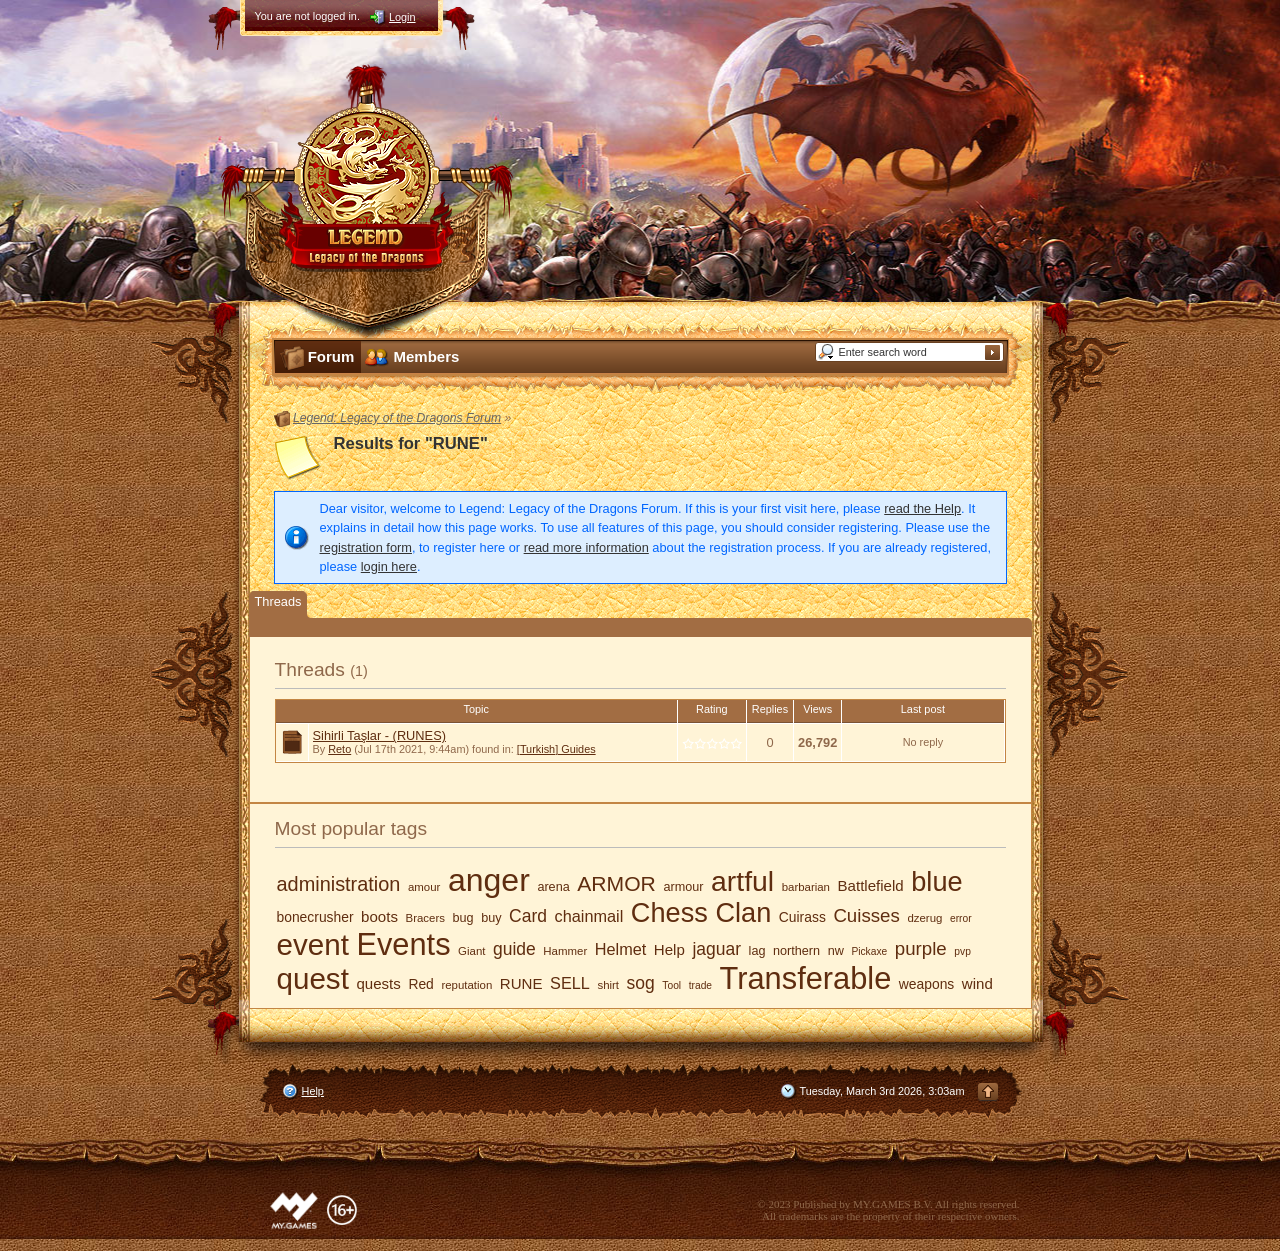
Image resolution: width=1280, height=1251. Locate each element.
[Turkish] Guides (556, 749)
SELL (570, 983)
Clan (743, 912)
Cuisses (866, 915)
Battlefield (871, 885)
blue (936, 881)
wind (977, 983)
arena (553, 887)
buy (491, 918)
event (313, 944)
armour (683, 887)
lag (757, 951)
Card (528, 916)
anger (489, 880)
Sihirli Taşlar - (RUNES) (379, 735)
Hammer (565, 951)
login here (389, 566)
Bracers (425, 918)
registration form (366, 547)
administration (339, 884)
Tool (671, 985)
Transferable (806, 978)
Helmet (621, 949)
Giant (471, 951)
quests (378, 983)
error (961, 918)
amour (424, 887)
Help (669, 949)
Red (420, 984)
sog (641, 983)
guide (514, 949)
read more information (586, 547)
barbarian (806, 887)
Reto (339, 749)
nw (836, 951)
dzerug (924, 918)
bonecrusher (315, 917)
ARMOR (616, 883)
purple (921, 948)
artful (742, 881)
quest (313, 978)
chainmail (589, 916)
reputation (466, 985)
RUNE (521, 983)
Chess (669, 912)
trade (700, 985)
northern (796, 951)
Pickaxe (869, 951)
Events (403, 944)
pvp (962, 951)
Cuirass (802, 917)
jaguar (716, 949)
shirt (608, 985)
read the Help (922, 508)
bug (463, 918)
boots (379, 916)
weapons (926, 984)
